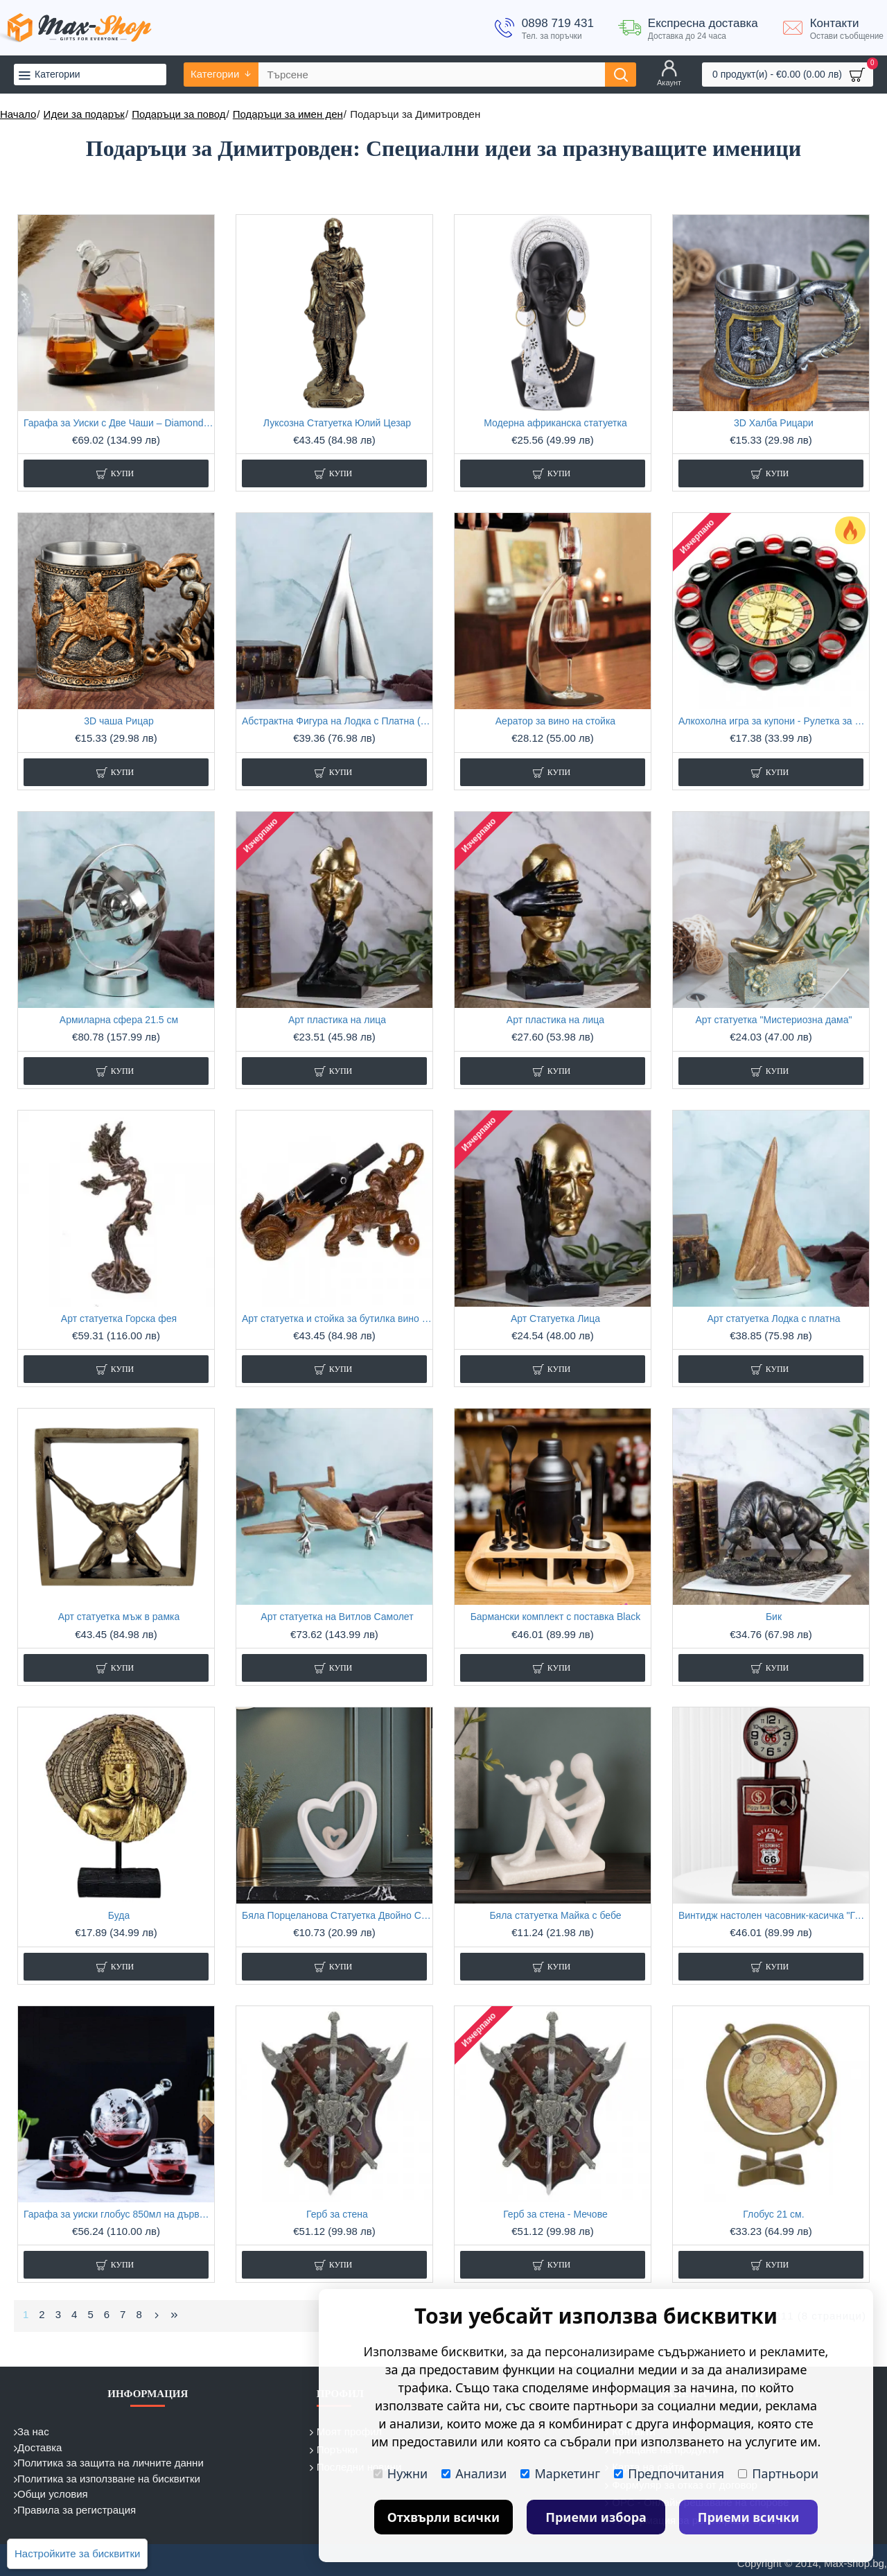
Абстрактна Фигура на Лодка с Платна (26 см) (337, 720)
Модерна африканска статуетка (555, 422)
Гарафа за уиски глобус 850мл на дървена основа (119, 2214)
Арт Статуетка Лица (555, 1318)
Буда (119, 1915)
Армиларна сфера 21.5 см (119, 1019)
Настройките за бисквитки (77, 2553)
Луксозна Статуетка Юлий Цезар (337, 422)
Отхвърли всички (443, 2517)
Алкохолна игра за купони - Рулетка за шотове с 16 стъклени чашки (773, 720)
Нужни (401, 2473)
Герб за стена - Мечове (555, 2214)
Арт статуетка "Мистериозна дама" (773, 1019)
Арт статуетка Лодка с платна (773, 1318)
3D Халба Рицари (774, 422)
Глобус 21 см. (773, 2214)
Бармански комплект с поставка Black (556, 1616)
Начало (18, 114)
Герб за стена (337, 2214)
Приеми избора (596, 2517)
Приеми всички (749, 2517)
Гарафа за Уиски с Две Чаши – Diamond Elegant (119, 422)
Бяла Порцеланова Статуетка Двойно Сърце (337, 1915)
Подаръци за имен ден (288, 114)
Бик (774, 1616)
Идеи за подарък (84, 114)
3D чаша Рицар (119, 720)
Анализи (474, 2473)
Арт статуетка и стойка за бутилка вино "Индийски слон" (337, 1318)
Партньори (778, 2473)
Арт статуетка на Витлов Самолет (337, 1616)
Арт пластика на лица (337, 1019)
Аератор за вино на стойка (555, 720)
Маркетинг (560, 2473)
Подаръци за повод (178, 114)
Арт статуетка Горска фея (119, 1318)
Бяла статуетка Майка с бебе (555, 1915)
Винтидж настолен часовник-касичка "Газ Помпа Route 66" (773, 1915)
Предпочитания (669, 2473)
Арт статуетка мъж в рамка (118, 1616)
